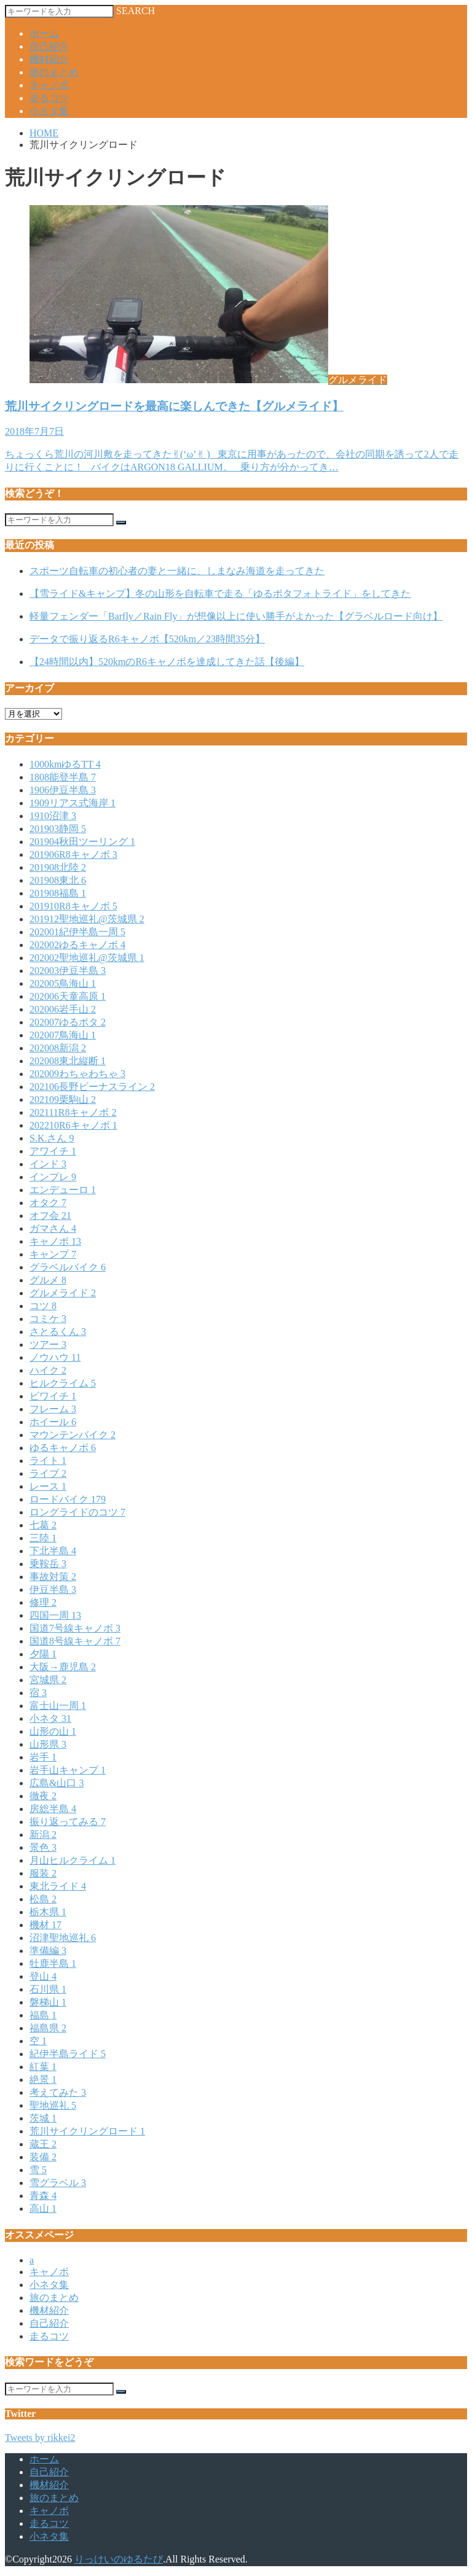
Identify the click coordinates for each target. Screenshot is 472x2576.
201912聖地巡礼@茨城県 (87, 919)
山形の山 (53, 1731)
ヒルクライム (63, 1383)
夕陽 (43, 1654)
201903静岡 (58, 828)
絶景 (43, 2079)
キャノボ (49, 85)
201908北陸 (58, 867)
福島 (43, 2015)
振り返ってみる (68, 1821)
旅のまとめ (54, 72)
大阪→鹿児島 (63, 1667)
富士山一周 (58, 1705)
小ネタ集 (49, 111)
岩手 (43, 1757)
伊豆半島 (53, 1589)
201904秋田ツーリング (82, 841)
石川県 (48, 1989)
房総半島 (53, 1809)
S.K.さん (52, 1138)
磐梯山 (48, 2002)
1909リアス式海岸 (73, 803)
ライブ (48, 1473)
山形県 (48, 1744)
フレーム (53, 1409)
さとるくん (58, 1331)
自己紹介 (49, 46)
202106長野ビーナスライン (92, 1086)
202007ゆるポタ (68, 1022)
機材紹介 (49, 59)
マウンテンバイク (73, 1435)
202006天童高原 (68, 996)
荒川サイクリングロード (87, 2131)
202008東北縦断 (68, 1061)
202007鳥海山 (63, 1035)
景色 (43, 1847)
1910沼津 (53, 816)
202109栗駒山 (63, 1099)
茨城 (43, 2118)
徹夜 (43, 1796)
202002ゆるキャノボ (77, 945)
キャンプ (53, 1254)
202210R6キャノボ (73, 1125)
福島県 (48, 2028)
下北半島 (53, 1551)
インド (48, 1164)
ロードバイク (68, 1499)
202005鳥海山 (63, 983)
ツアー (48, 1344)
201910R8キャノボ (73, 906)
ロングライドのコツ (77, 1512)
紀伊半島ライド (68, 2054)
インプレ (53, 1177)
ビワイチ (53, 1396)
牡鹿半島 (53, 1963)
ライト (48, 1460)
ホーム (44, 33)
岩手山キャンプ (68, 1770)
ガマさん (53, 1228)
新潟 (43, 1834)
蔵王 (43, 2144)
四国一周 (55, 1615)
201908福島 (58, 893)
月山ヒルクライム (73, 1860)
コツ (43, 1306)
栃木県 (48, 1912)
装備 (43, 2157)
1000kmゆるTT (65, 764)
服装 (43, 1873)
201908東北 (58, 880)
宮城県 (48, 1680)
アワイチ (53, 1151)
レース (48, 1486)
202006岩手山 (63, 1009)
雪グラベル (58, 2182)
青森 (43, 2195)
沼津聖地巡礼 (63, 1937)
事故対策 (53, 1576)
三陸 (43, 1538)
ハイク (48, 1370)
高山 (43, 2208)
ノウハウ (55, 1357)
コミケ (48, 1318)
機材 (45, 1925)
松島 (43, 1899)
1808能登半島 (63, 777)
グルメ (48, 1280)
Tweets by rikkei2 (40, 2437)
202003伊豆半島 (68, 970)
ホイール (53, 1422)
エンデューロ (63, 1190)
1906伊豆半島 (63, 790)
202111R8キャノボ (73, 1112)
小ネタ (50, 1718)
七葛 (43, 1525)
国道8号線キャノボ (75, 1641)
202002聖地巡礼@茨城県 (87, 957)
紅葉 (43, 2066)
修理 (43, 1602)
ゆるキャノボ (63, 1447)
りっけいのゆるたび (118, 2559)
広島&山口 (57, 1783)
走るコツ (49, 98)
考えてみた (58, 2092)
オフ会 (50, 1215)
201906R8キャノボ (73, 854)
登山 (43, 1976)
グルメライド (63, 1293)
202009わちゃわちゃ (77, 1073)
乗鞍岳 (48, 1563)
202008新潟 (58, 1048)
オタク (48, 1202)
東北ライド (58, 1886)
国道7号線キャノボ (75, 1628)
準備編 (48, 1950)
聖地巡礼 (53, 2105)
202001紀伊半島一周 (77, 932)
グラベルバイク (68, 1267)
